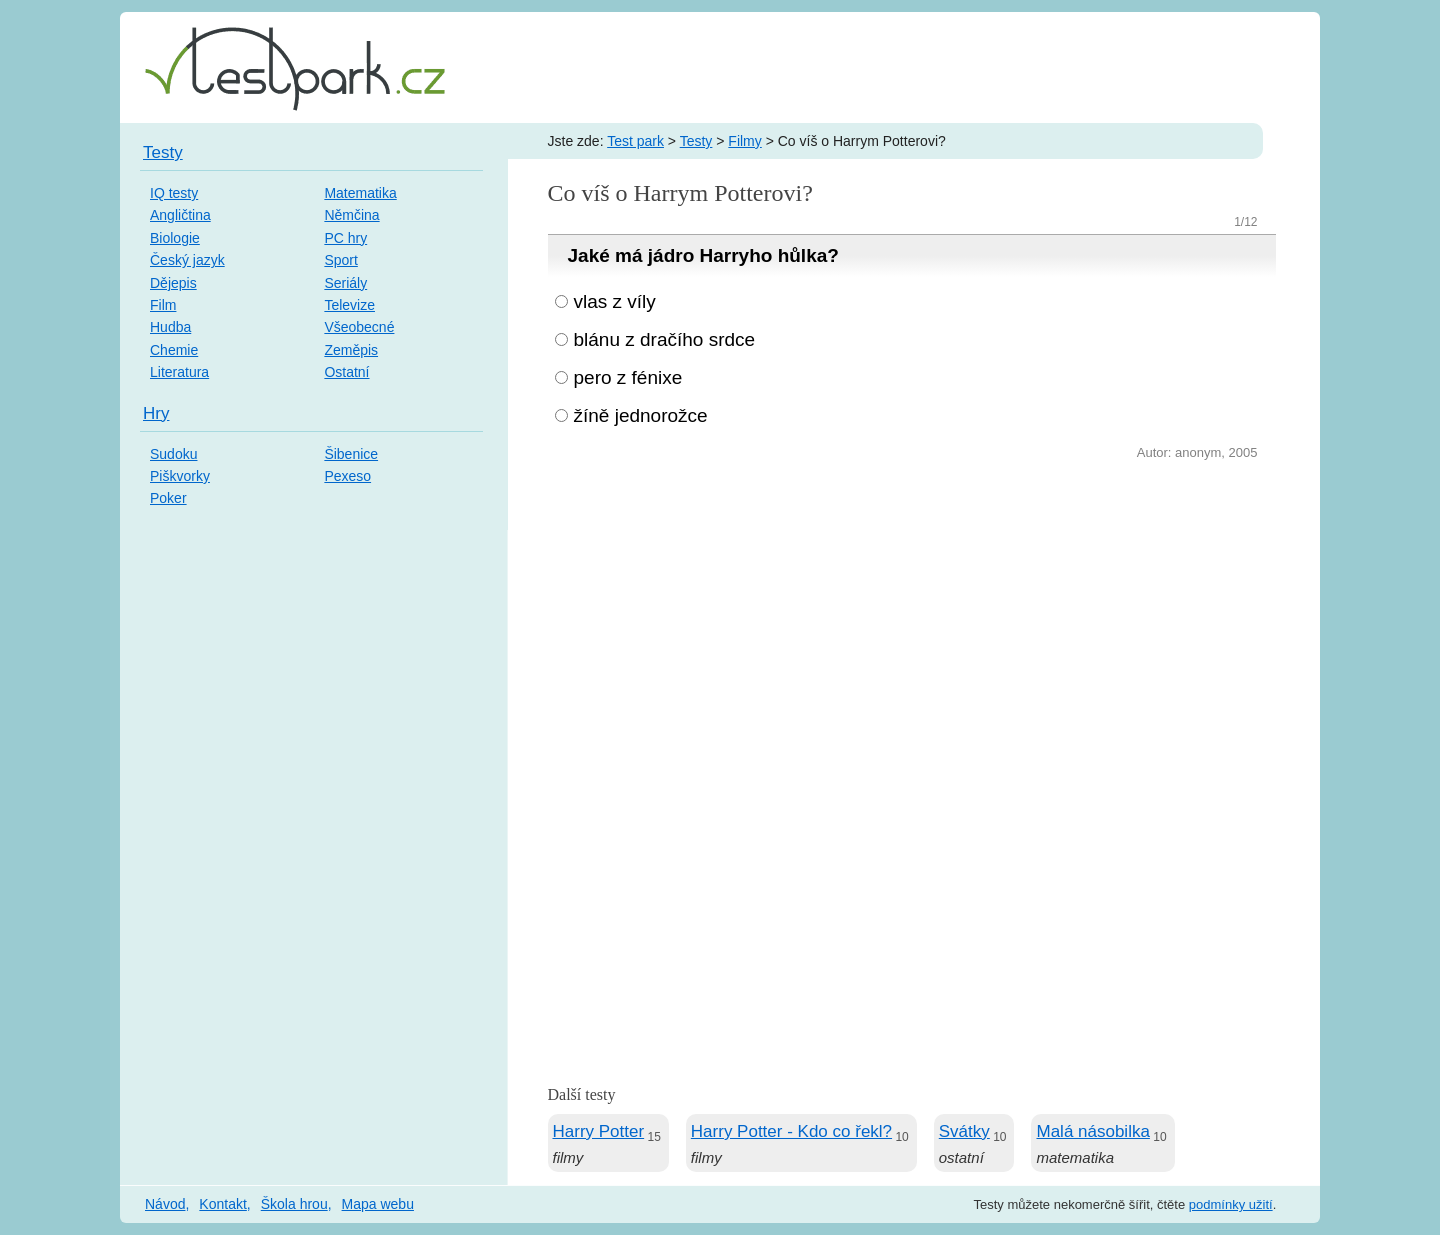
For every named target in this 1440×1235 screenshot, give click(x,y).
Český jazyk (187, 260)
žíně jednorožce (641, 415)
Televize (349, 305)
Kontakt (222, 1204)
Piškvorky (180, 476)
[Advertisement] (912, 615)
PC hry (345, 238)
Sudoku (173, 454)
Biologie (175, 238)
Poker (168, 498)
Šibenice (351, 454)
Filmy (744, 141)
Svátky (964, 1131)
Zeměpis (351, 350)
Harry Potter (599, 1131)
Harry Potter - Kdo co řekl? (791, 1131)
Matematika (360, 193)
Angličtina (180, 215)
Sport (340, 260)
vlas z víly (615, 301)
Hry (156, 413)
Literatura (179, 372)
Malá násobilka (1092, 1131)
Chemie (174, 350)
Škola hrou (294, 1204)
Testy (696, 141)
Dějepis (173, 283)
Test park (635, 141)
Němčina (351, 215)
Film (163, 305)
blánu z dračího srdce (665, 339)
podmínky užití (1231, 1204)
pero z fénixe (628, 377)
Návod (165, 1204)
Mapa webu (378, 1204)
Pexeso (347, 476)
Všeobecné (359, 327)
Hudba (170, 327)
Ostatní (346, 372)
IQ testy (174, 193)
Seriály (345, 283)
